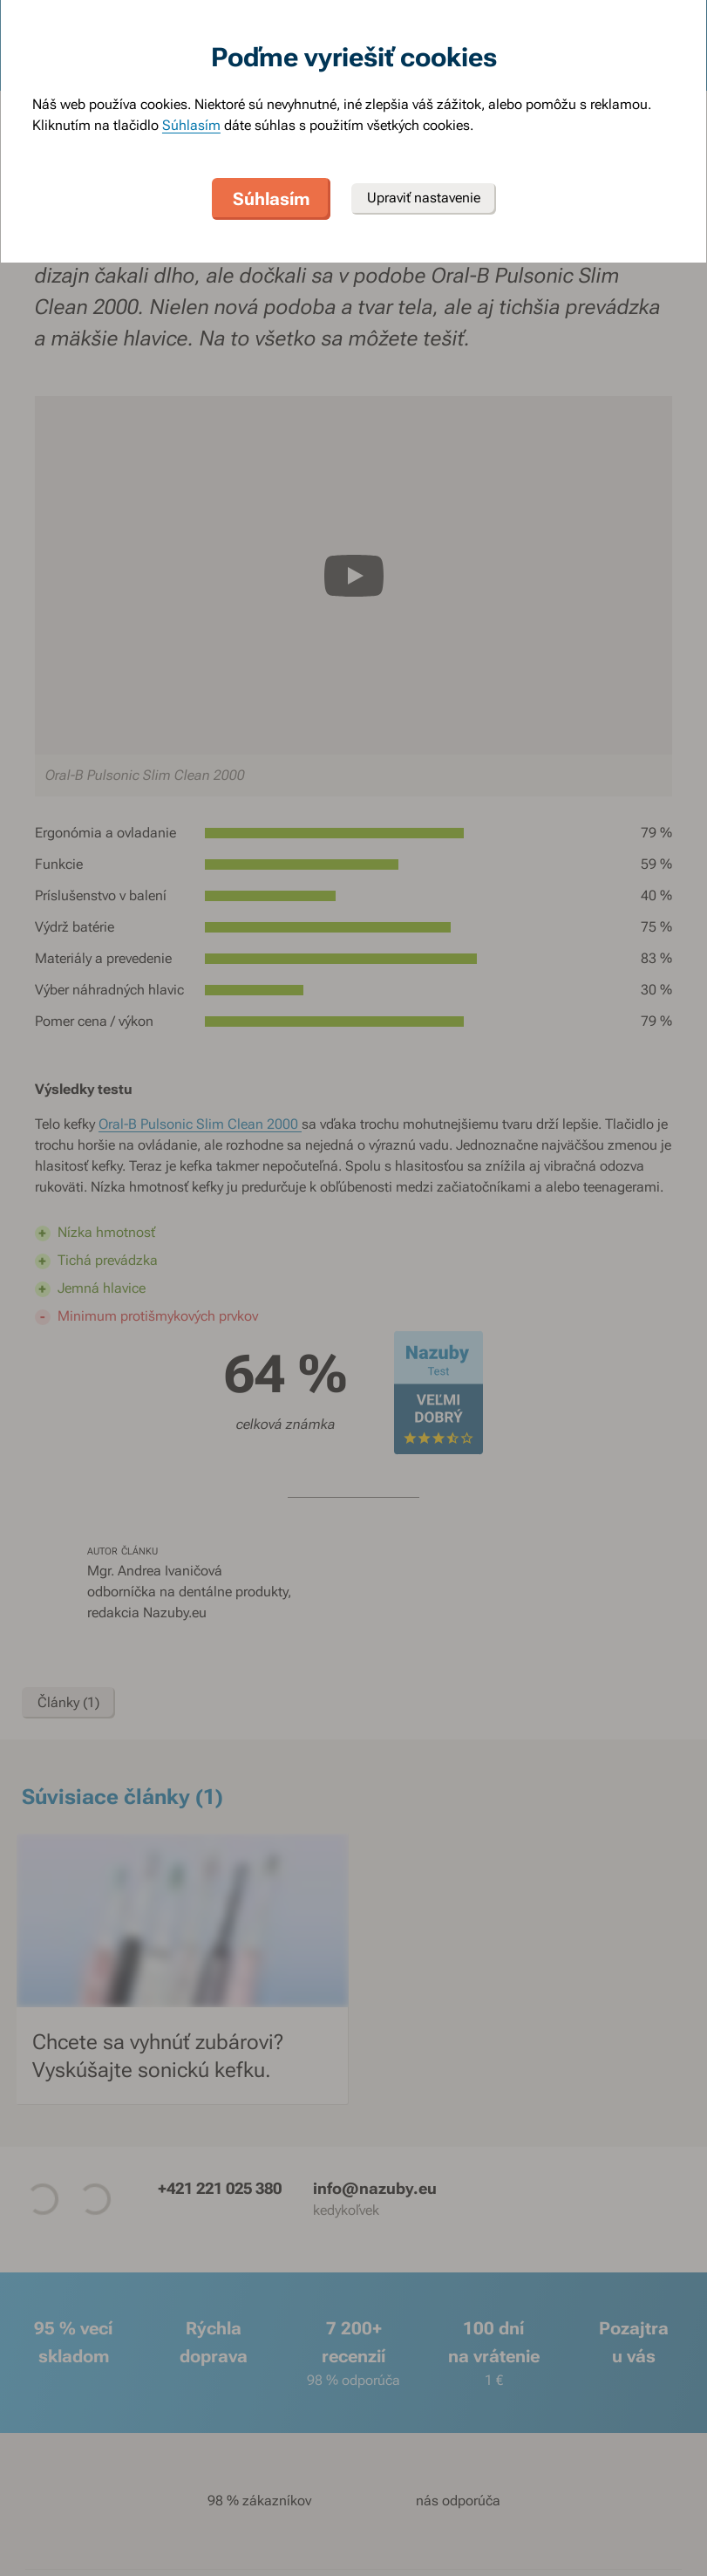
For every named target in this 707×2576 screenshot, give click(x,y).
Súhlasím (191, 125)
